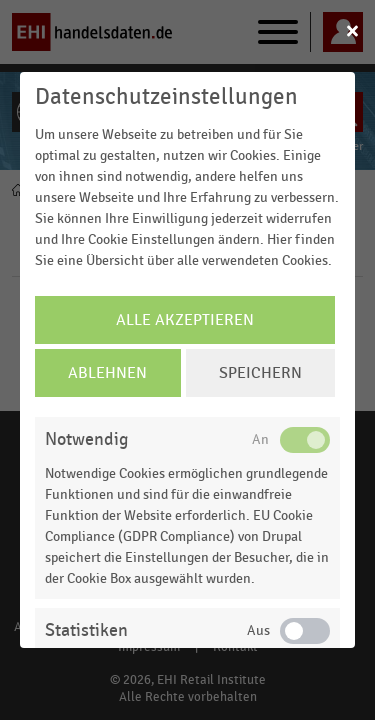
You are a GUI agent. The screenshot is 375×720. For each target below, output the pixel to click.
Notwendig (86, 439)
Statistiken (86, 630)
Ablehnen (107, 373)
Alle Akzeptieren (185, 320)
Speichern (260, 373)
